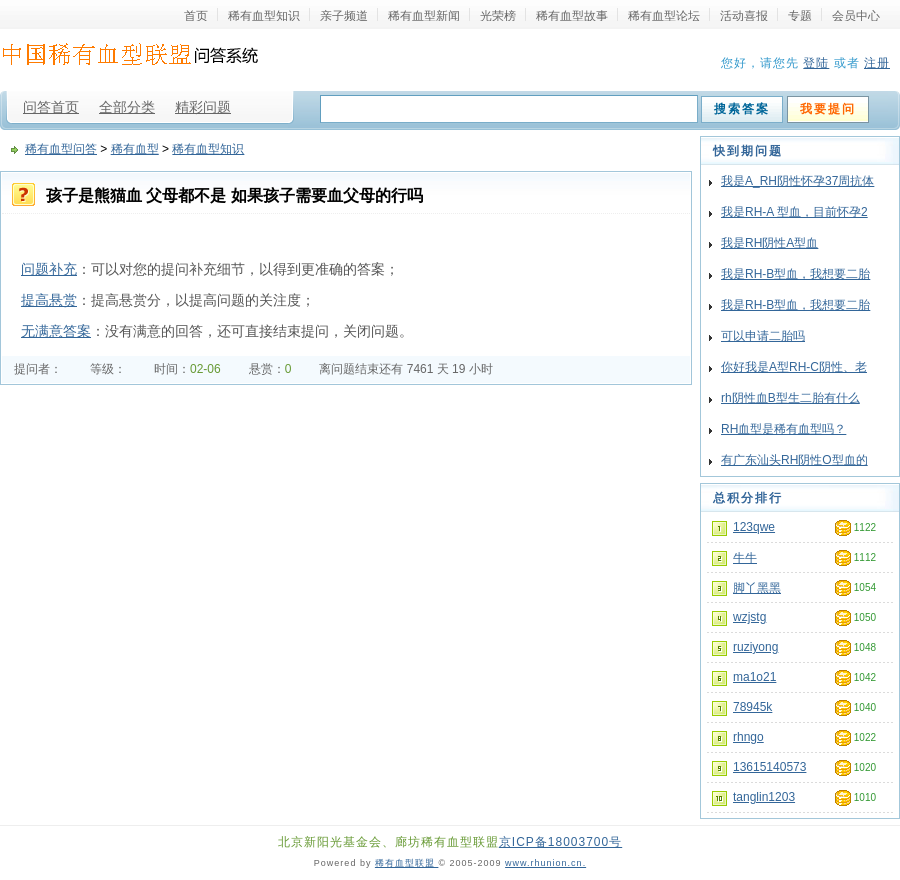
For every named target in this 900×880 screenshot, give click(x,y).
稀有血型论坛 (664, 15)
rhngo (748, 737)
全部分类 (127, 107)
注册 (877, 63)
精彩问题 (203, 107)
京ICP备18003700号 (560, 842)
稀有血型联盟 (407, 863)
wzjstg (749, 617)
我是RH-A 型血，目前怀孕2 (794, 212)
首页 (196, 15)
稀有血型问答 (61, 149)
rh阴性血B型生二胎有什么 (790, 398)
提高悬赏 (49, 300)
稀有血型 (135, 149)
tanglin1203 (764, 797)
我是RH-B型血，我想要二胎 (795, 274)
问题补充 (49, 269)
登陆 (816, 63)
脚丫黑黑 (757, 588)
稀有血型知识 (264, 15)
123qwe (754, 527)
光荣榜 (498, 15)
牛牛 (745, 558)
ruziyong (755, 647)
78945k (752, 707)
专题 (800, 15)
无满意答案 (56, 331)
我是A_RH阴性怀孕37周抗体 (797, 181)
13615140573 (769, 767)
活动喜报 (744, 15)
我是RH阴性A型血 (769, 243)
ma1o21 (754, 677)
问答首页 (51, 107)
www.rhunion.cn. (545, 863)
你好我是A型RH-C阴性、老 (794, 367)
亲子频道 (344, 15)
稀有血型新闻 (424, 15)
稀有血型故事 (572, 15)
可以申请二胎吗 (763, 336)
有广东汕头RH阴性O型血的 (794, 460)
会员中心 (856, 15)
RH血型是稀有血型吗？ (783, 429)
